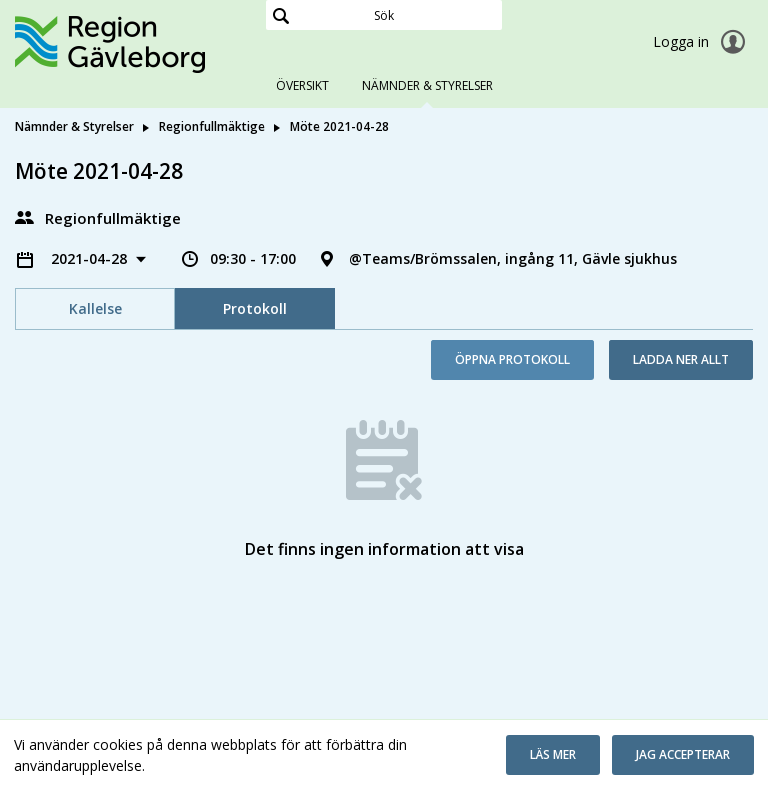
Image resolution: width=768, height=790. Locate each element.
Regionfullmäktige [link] (212, 126)
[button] (553, 755)
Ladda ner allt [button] (681, 359)
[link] (115, 44)
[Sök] (384, 15)
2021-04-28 (91, 258)
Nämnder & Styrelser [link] (74, 126)
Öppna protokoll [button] (512, 359)
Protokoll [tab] (255, 308)
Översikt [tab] (302, 85)
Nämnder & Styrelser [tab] (427, 85)
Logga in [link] (703, 42)
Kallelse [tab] (95, 308)
